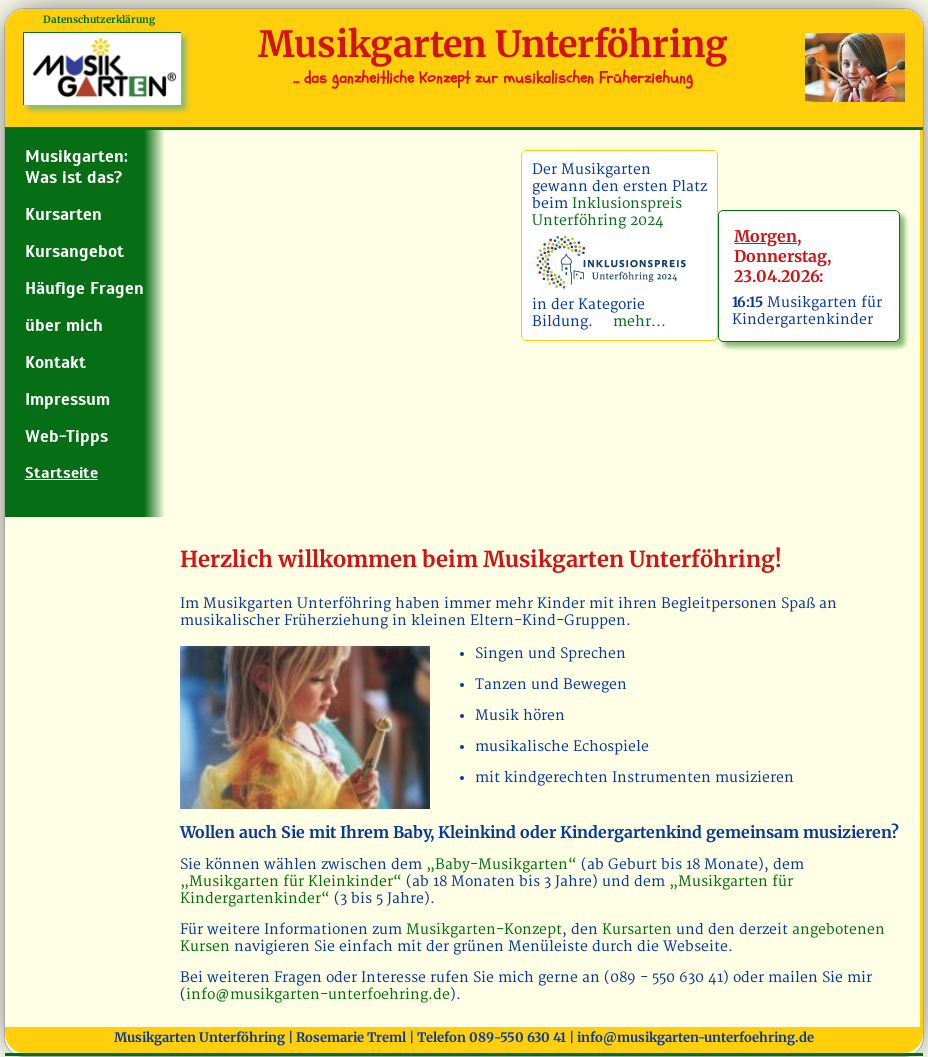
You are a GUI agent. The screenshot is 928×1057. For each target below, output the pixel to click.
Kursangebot (74, 251)
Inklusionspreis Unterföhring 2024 (607, 212)
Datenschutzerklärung (99, 19)
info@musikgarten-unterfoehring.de (318, 994)
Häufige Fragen (84, 288)
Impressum (67, 399)
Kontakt (55, 362)
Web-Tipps (66, 436)
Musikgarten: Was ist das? (76, 167)
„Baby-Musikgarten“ (503, 864)
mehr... (635, 321)
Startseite (61, 473)
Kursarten (63, 214)
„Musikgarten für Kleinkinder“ (293, 881)
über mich (64, 325)
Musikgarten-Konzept (484, 929)
